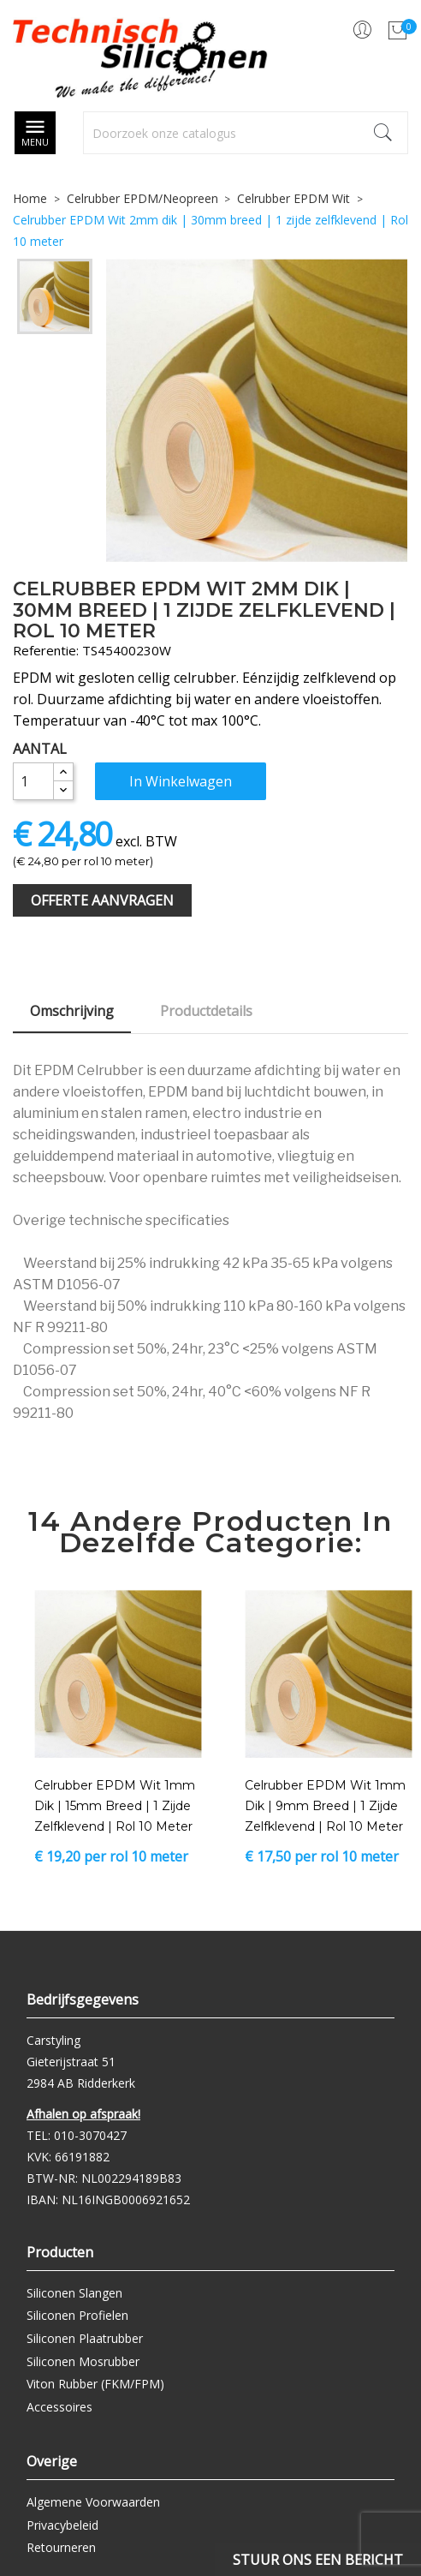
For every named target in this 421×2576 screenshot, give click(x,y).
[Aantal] (33, 781)
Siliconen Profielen (77, 2315)
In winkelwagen (180, 781)
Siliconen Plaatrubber (85, 2338)
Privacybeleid (62, 2525)
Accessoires (59, 2407)
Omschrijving (72, 1010)
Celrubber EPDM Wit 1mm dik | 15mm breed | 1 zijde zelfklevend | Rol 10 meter (114, 1806)
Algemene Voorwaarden (93, 2502)
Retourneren (61, 2547)
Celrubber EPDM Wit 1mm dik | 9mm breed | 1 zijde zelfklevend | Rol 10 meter (325, 1806)
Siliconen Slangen (74, 2293)
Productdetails (206, 1010)
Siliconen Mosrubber (83, 2361)
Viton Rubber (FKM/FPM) (95, 2384)
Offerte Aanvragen (102, 900)
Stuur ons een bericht (318, 2559)
